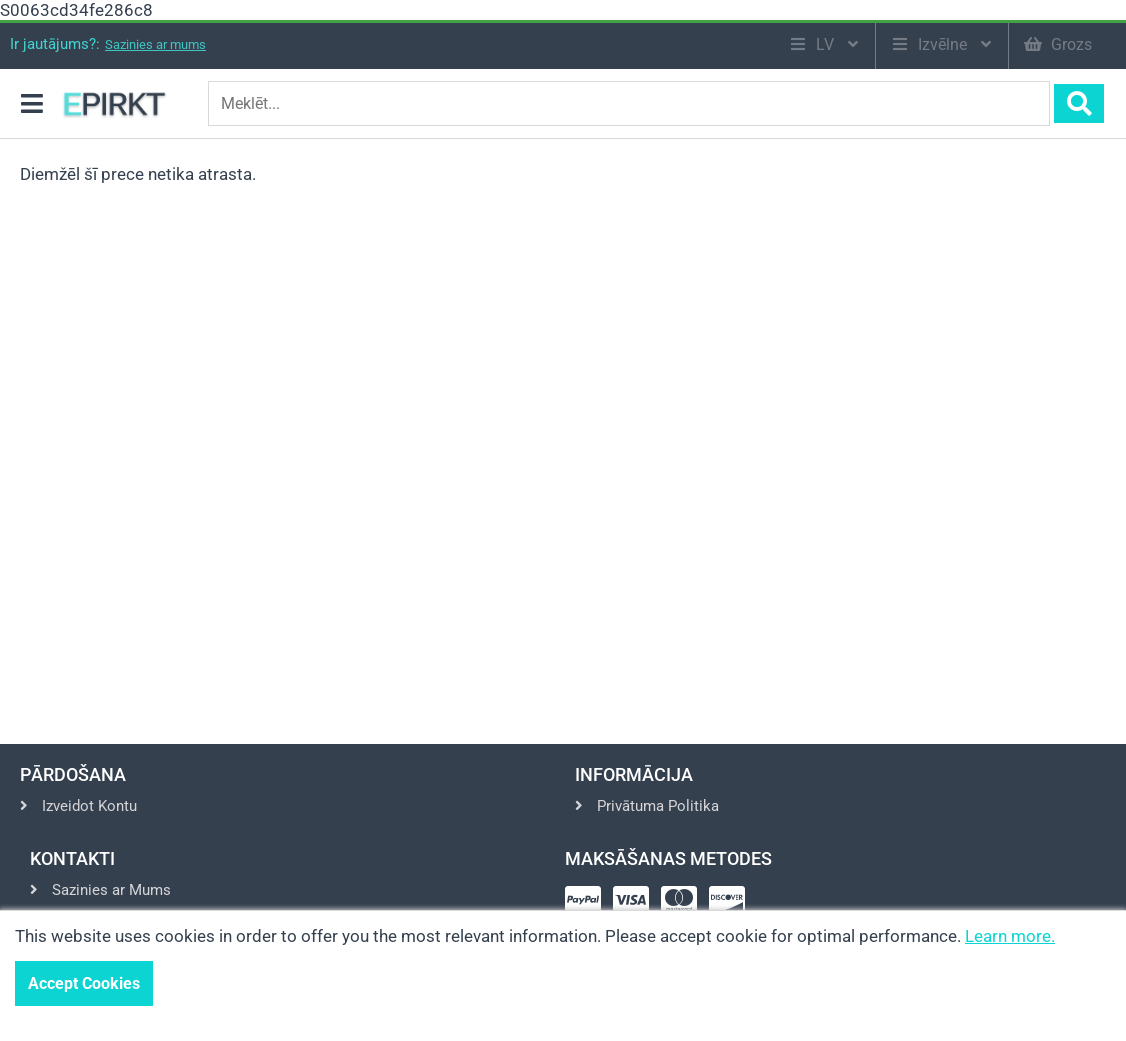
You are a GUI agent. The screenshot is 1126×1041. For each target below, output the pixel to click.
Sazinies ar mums (155, 44)
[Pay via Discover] (731, 906)
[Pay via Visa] (635, 906)
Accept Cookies (84, 983)
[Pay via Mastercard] (683, 906)
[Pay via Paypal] (587, 906)
